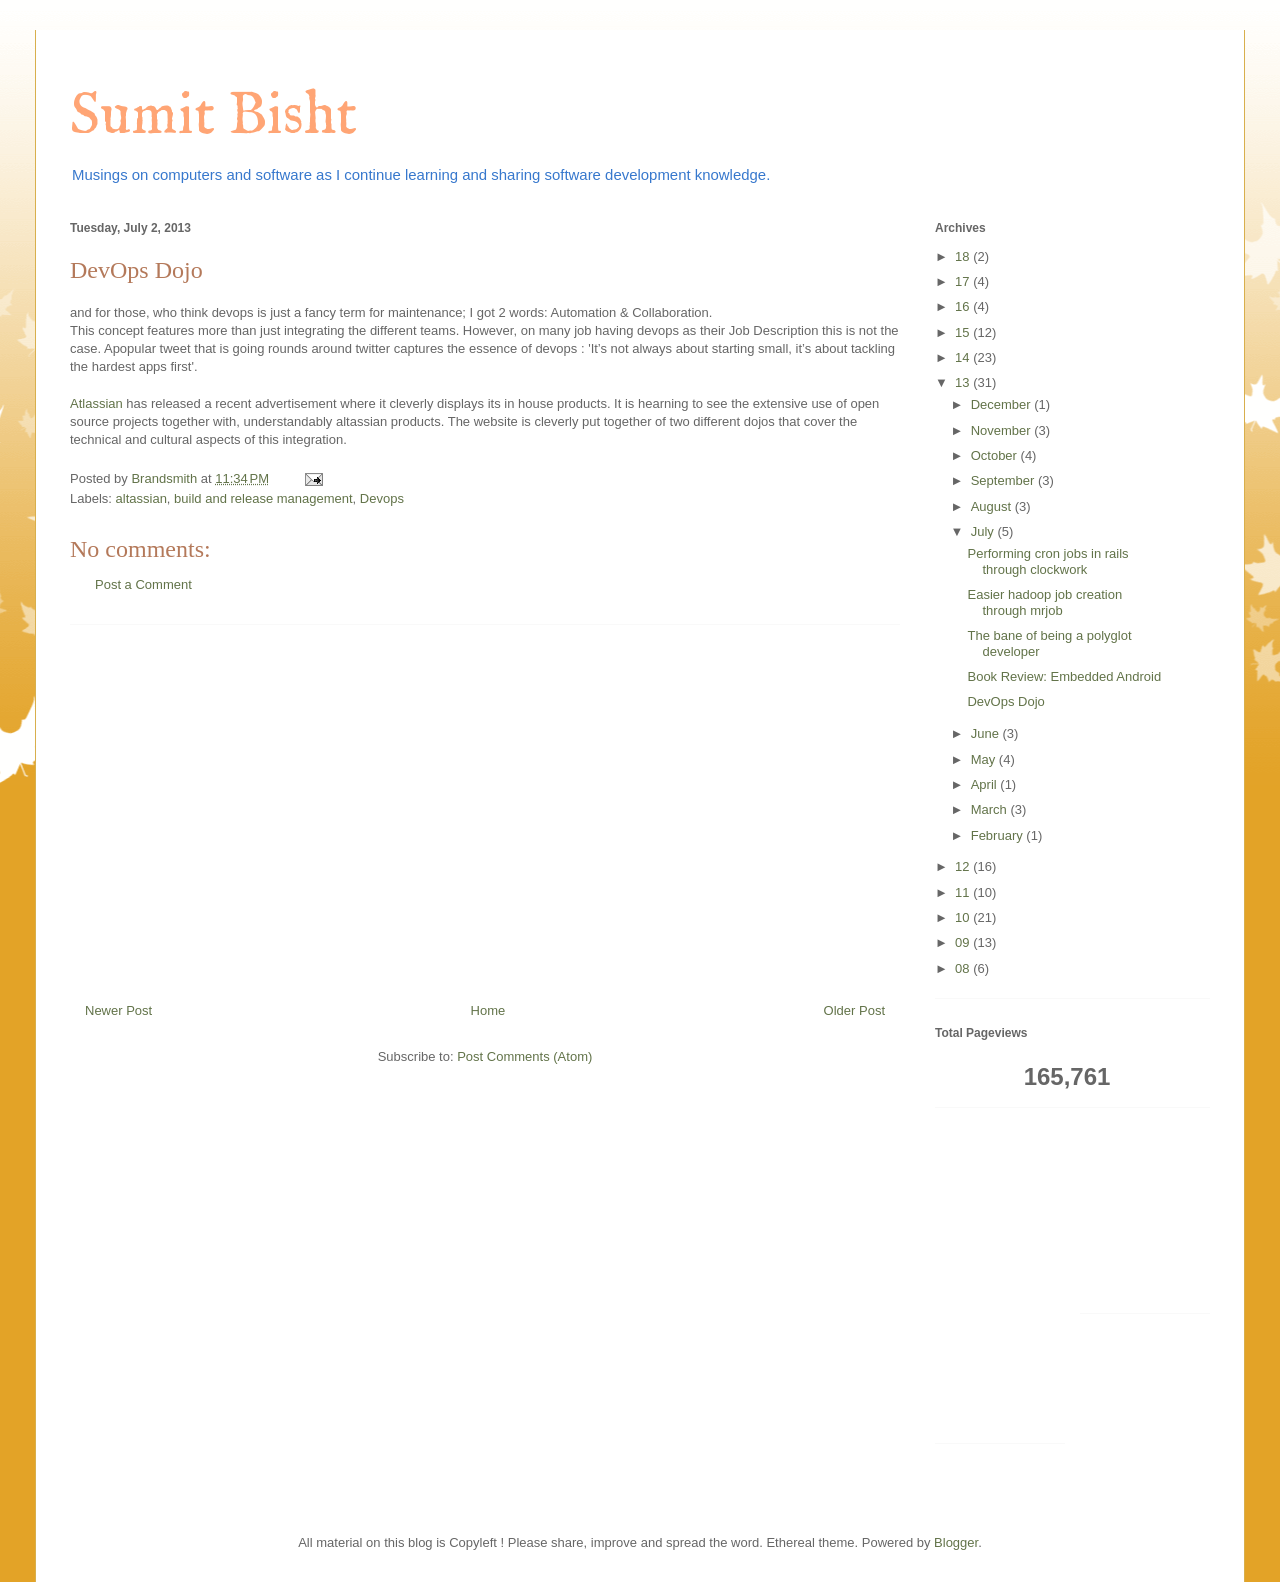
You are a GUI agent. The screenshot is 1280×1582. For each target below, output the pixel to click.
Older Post (854, 1010)
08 (964, 968)
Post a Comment (143, 584)
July (984, 531)
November (1003, 430)
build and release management (263, 498)
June (987, 733)
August (993, 506)
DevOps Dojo (1005, 701)
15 (964, 332)
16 (964, 306)
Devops (382, 498)
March (991, 809)
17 (964, 281)
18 (964, 256)
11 (964, 892)
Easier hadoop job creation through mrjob (1044, 602)
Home (488, 1010)
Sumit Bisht (213, 117)
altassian (141, 498)
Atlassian (96, 403)
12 (964, 866)
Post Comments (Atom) (524, 1056)
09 (964, 942)
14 (964, 357)
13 (964, 382)
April (986, 784)
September (1004, 480)
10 (964, 917)
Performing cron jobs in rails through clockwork (1047, 561)
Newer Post (118, 1010)
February (999, 835)
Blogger (956, 1542)
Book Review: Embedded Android (1064, 676)
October (996, 455)
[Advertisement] (485, 806)
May (985, 759)
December (1003, 404)
